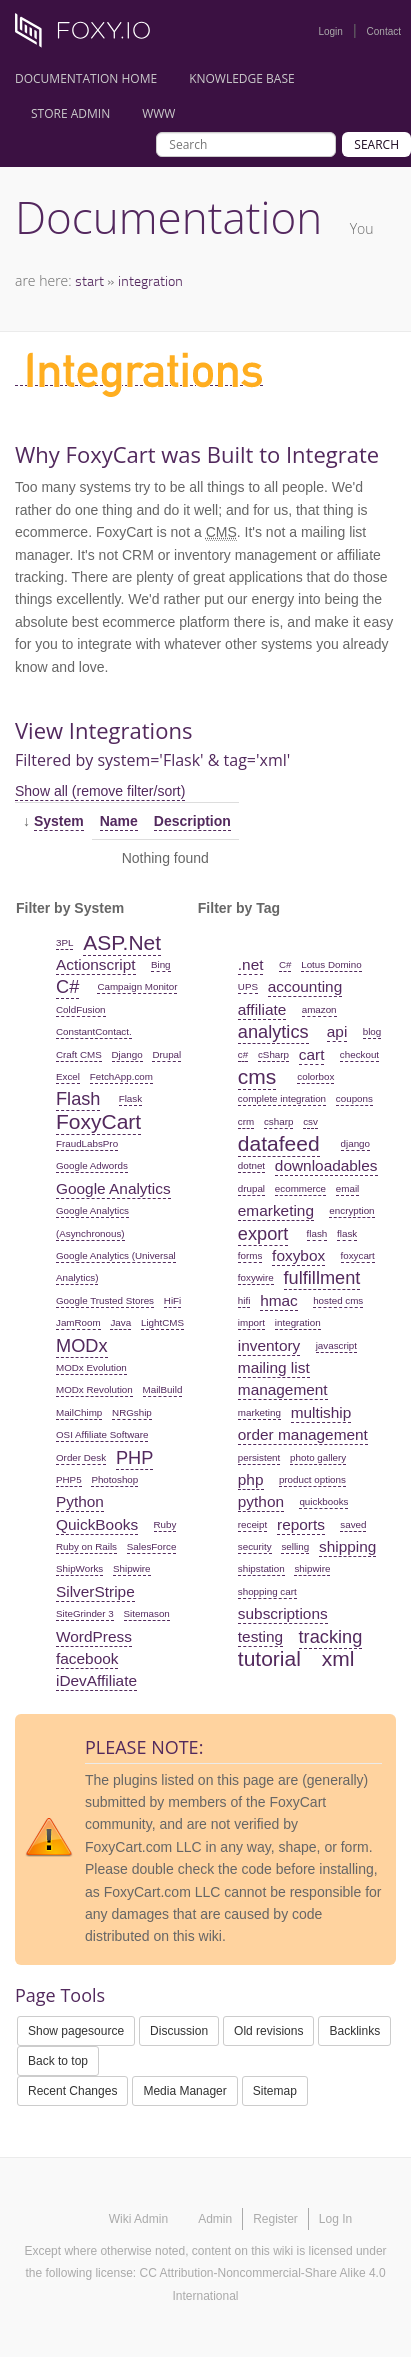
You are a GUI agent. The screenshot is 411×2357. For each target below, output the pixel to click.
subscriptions (283, 1613)
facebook (87, 1658)
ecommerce (300, 1188)
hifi (244, 1300)
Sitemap (275, 2091)
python (261, 1501)
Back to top (58, 2061)
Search (376, 144)
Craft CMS (79, 1054)
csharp (278, 1121)
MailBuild (163, 1389)
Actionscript (96, 964)
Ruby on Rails (86, 1546)
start (89, 280)
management (283, 1389)
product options (312, 1479)
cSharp (273, 1054)
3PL (64, 942)
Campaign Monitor (137, 986)
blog (372, 1031)
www (158, 113)
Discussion (179, 2031)
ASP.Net (122, 942)
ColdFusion (81, 1009)
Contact (384, 31)
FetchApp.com (121, 1076)
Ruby (165, 1524)
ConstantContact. (94, 1031)
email (347, 1188)
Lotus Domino (331, 964)
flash (317, 1233)
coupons (354, 1098)
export (263, 1234)
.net (251, 964)
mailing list (274, 1367)
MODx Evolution (91, 1367)
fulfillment (322, 1278)
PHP (134, 1458)
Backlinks (354, 2031)
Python (80, 1501)
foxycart (358, 1255)
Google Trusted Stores (105, 1300)
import (251, 1322)
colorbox (315, 1076)
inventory (269, 1345)
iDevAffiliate (96, 1680)
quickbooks (323, 1501)
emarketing (276, 1210)
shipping (347, 1546)
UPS (248, 986)
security (255, 1546)
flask (347, 1233)
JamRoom (78, 1322)
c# (243, 1054)
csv (310, 1121)
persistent (259, 1457)
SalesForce (152, 1546)
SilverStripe (95, 1591)
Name (119, 821)
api (337, 1031)
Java (120, 1322)
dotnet (251, 1165)
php (251, 1479)
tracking (331, 1637)
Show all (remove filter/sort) (100, 791)
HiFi (172, 1300)
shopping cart (267, 1591)
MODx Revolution (94, 1389)
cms (257, 1076)
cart (312, 1054)
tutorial (269, 1658)
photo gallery (318, 1457)
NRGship (132, 1412)
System (59, 821)
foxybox (298, 1255)
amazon (319, 1009)
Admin (215, 2219)
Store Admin (70, 113)
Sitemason (147, 1613)
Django (127, 1054)
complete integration (282, 1098)
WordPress (94, 1636)
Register (275, 2219)
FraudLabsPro (87, 1143)
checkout (359, 1054)
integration (150, 280)
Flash (78, 1099)
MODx (82, 1346)
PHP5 (69, 1479)
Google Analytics (113, 1188)
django (355, 1143)
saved (353, 1524)
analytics (273, 1032)
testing (260, 1636)
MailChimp (79, 1412)
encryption (351, 1210)
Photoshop (114, 1479)
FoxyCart (98, 1121)
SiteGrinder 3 (85, 1613)
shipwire (312, 1568)
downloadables (326, 1165)
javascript (336, 1345)
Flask (130, 1098)
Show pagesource (76, 2031)
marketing (259, 1412)
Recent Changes (72, 2091)
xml (338, 1658)
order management (303, 1434)
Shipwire (132, 1568)
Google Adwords (92, 1165)
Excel (68, 1076)
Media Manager (184, 2091)
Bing (161, 964)
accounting (305, 986)
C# (67, 987)
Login (330, 31)
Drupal (166, 1054)
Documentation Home (86, 78)
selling (295, 1546)
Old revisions (268, 2031)
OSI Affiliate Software (102, 1434)
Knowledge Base (242, 78)
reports (301, 1524)
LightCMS (162, 1322)
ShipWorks (79, 1568)
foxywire (256, 1277)
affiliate (262, 1009)
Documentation (168, 217)
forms (250, 1255)
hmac (279, 1300)
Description (192, 821)
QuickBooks (97, 1524)
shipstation (261, 1568)
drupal (251, 1188)
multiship (321, 1412)
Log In (335, 2219)
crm (246, 1121)
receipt (252, 1524)
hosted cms (338, 1300)
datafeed (279, 1143)
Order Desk (81, 1457)
